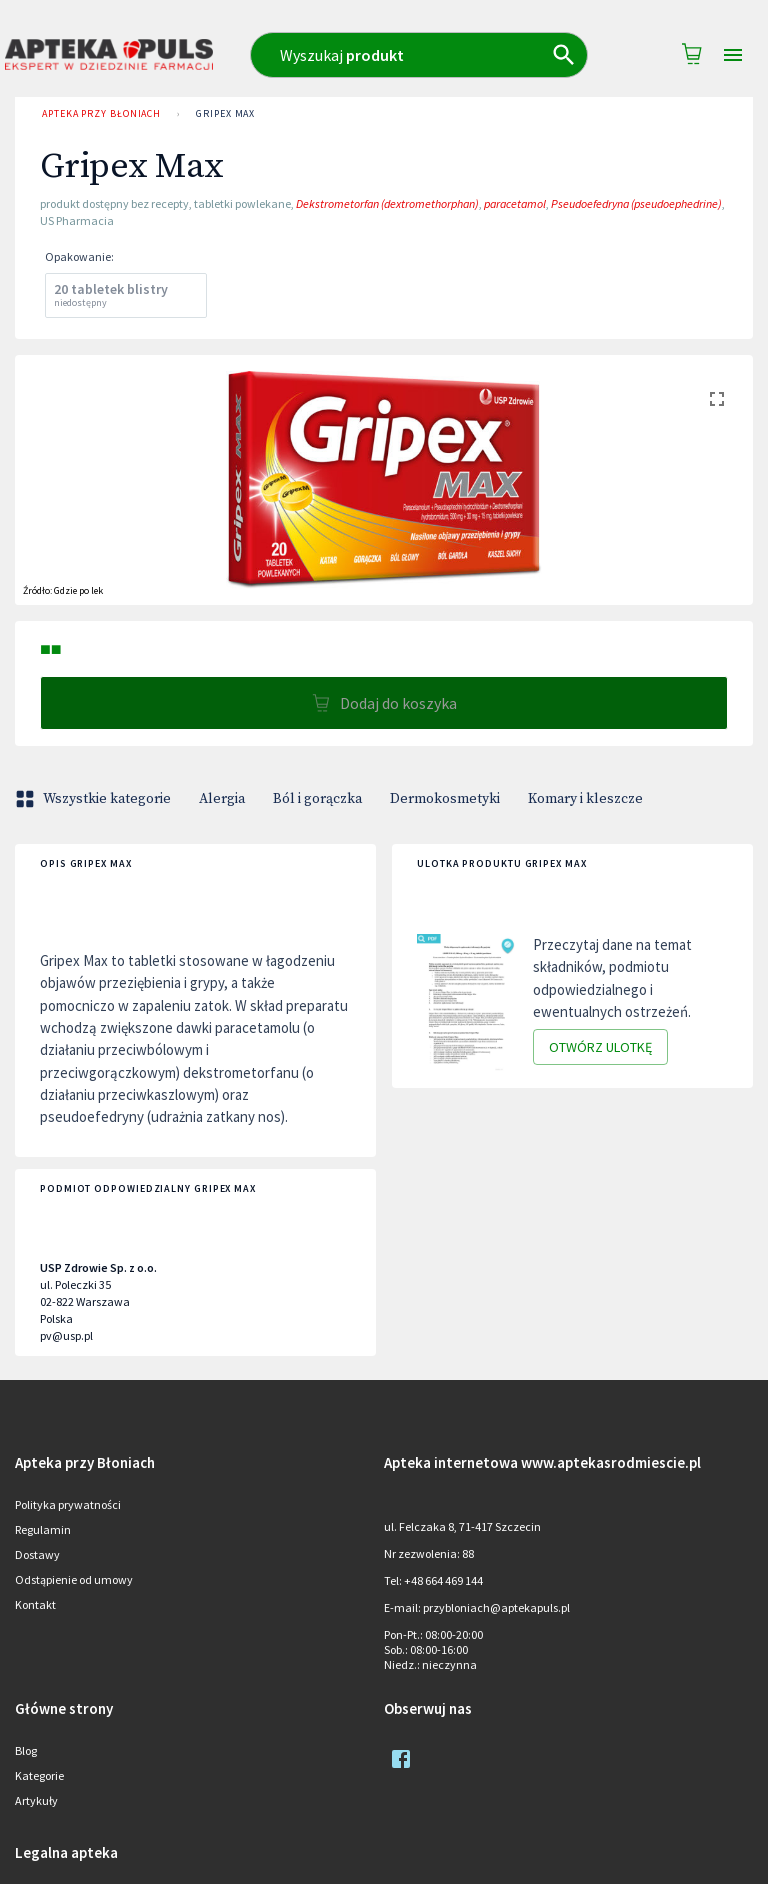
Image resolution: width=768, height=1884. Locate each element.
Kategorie (39, 1775)
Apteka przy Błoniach (101, 114)
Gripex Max (225, 114)
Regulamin (43, 1529)
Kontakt (35, 1604)
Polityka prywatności (68, 1504)
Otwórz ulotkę (600, 1047)
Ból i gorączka (317, 799)
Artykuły (36, 1800)
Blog (26, 1750)
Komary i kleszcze (585, 799)
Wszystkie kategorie (95, 799)
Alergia (222, 799)
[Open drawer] (733, 55)
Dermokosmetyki (445, 799)
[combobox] (419, 55)
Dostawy (37, 1554)
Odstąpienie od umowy (74, 1579)
